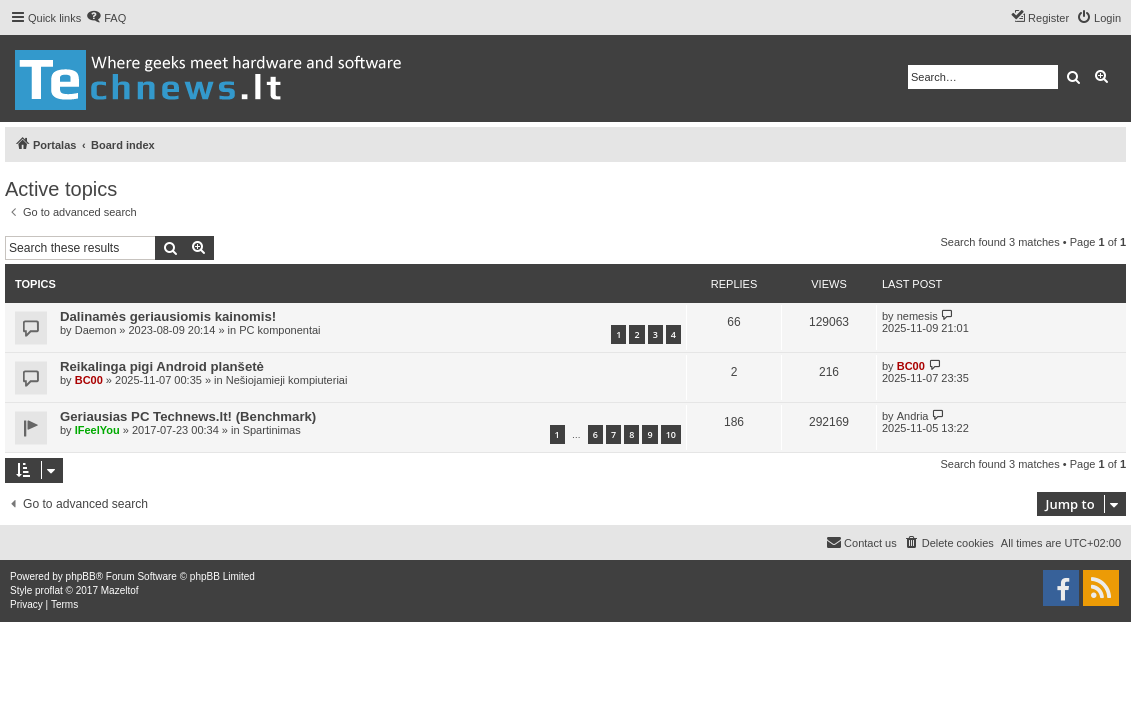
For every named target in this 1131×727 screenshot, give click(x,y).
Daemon (96, 330)
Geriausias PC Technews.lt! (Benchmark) (188, 416)
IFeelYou (97, 430)
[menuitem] (106, 18)
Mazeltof (120, 590)
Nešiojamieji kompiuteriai (287, 380)
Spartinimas (272, 430)
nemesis (917, 316)
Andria (913, 416)
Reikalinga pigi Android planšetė (162, 366)
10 (671, 434)
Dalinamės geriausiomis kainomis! (168, 316)
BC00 (89, 380)
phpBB (81, 576)
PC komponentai (279, 330)
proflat (49, 590)
